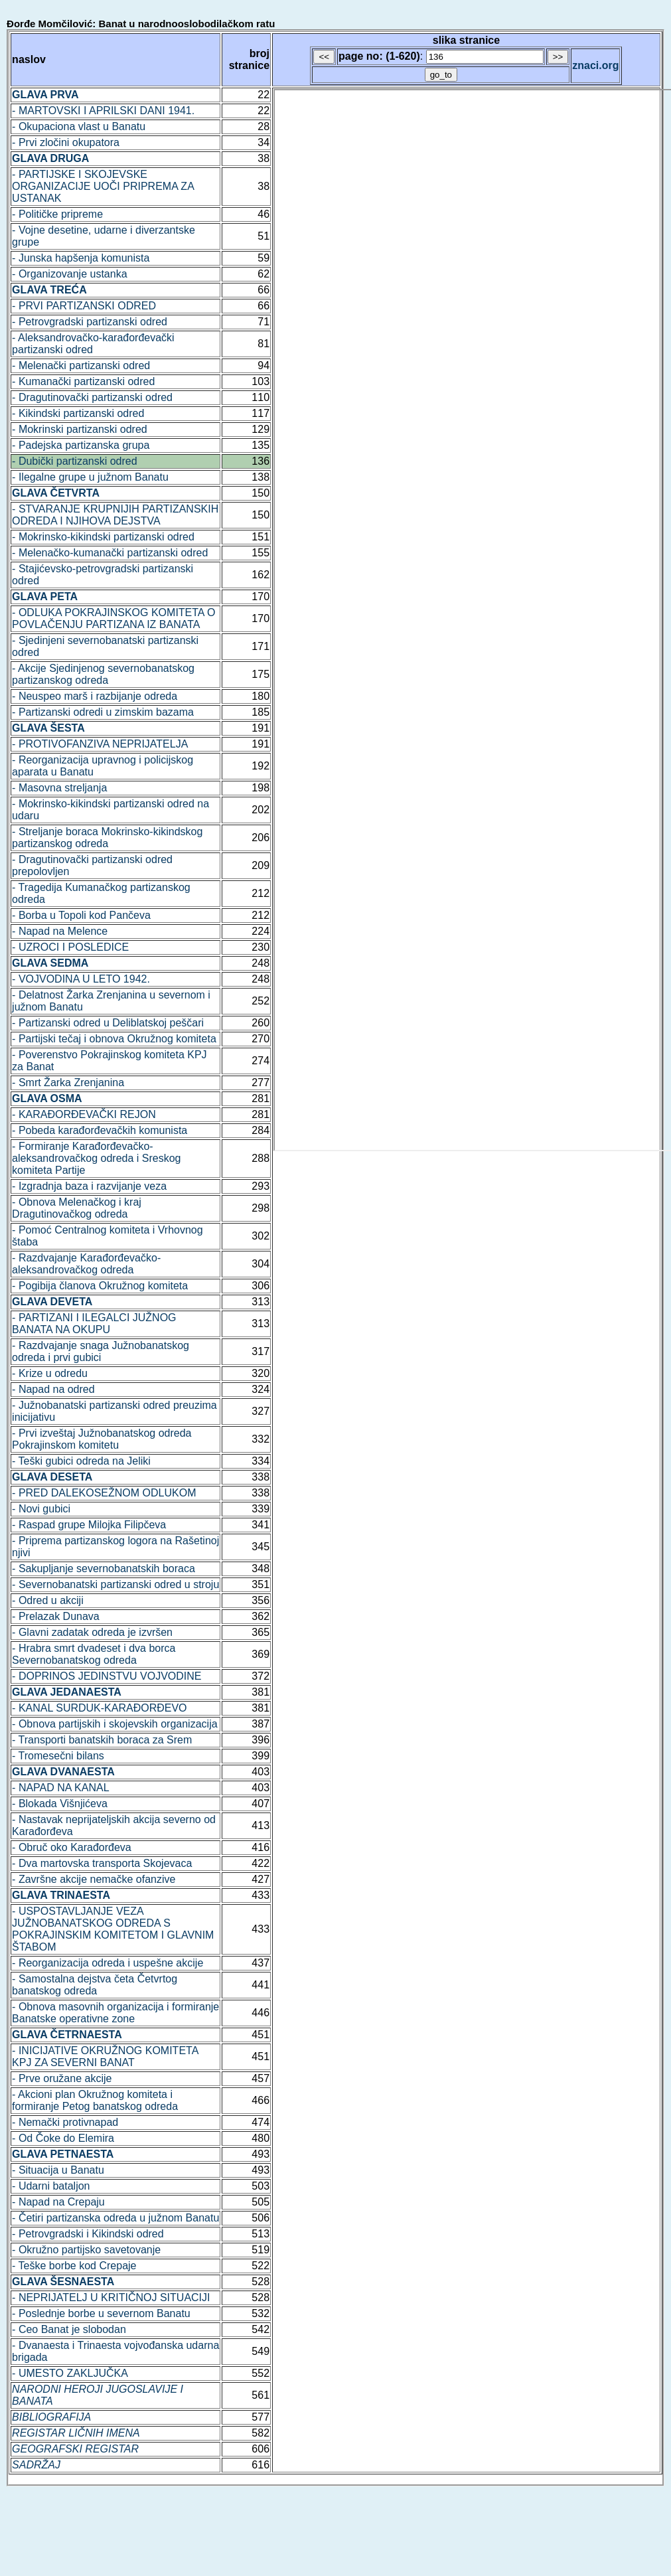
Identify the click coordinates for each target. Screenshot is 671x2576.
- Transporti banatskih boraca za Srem (102, 1739)
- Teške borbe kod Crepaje (74, 2265)
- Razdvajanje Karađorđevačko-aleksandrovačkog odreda (86, 1263)
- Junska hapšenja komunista (80, 258)
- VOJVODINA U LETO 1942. (81, 979)
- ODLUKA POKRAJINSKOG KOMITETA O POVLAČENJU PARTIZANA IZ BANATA (113, 618)
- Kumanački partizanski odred (83, 381)
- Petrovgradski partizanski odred (89, 321)
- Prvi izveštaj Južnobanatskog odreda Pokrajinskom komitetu (101, 1439)
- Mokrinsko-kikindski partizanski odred (103, 536)
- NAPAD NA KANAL (60, 1787)
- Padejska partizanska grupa (80, 445)
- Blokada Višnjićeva (60, 1803)
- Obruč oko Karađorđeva (71, 1847)
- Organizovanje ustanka (69, 274)
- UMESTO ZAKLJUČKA (70, 2373)
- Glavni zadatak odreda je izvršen (92, 1632)
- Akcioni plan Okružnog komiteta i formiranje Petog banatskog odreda (95, 2100)
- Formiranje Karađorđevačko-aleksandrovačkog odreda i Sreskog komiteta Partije (96, 1158)
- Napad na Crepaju (58, 2202)
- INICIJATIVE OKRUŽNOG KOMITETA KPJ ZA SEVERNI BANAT (105, 2056)
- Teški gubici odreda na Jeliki (81, 1461)
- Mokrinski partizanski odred (79, 429)
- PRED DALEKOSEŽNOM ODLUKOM (104, 1492)
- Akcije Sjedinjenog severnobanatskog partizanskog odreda (103, 674)
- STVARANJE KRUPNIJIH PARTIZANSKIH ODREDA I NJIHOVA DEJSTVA (115, 514)
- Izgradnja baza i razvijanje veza (89, 1186)
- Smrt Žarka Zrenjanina (68, 1082)
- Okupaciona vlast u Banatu (78, 126)
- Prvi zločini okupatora (65, 142)
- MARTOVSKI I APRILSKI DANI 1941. (103, 110)
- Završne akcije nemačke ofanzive (93, 1879)
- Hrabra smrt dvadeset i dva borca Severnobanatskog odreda (93, 1654)
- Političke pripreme (57, 214)
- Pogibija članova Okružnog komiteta (100, 1285)
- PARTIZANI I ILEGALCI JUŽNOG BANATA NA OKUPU (94, 1323)
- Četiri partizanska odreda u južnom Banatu (115, 2217)
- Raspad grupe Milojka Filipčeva (89, 1524)
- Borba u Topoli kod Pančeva (81, 915)
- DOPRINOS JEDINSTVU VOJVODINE (106, 1676)
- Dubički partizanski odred (74, 461)
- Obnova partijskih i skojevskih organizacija (114, 1724)
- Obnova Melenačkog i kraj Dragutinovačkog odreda (76, 1208)
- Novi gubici (41, 1508)
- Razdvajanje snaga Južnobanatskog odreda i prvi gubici (100, 1351)
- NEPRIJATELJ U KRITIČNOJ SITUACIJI (111, 2297)
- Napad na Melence (60, 931)
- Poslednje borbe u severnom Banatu (101, 2313)
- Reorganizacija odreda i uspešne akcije (107, 1963)
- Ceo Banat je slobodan (69, 2329)
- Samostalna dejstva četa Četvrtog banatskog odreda (94, 1984)
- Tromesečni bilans (58, 1755)
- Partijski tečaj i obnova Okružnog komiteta (114, 1038)
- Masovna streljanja (59, 787)
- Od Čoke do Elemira (63, 2138)
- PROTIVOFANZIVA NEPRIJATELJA (100, 744)
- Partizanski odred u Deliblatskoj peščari (108, 1022)
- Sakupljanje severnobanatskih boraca (103, 1568)
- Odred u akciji (48, 1600)
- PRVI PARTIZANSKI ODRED (84, 305)
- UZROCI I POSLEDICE (70, 947)
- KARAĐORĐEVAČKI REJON (84, 1114)
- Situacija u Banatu (58, 2170)
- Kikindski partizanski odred (78, 413)
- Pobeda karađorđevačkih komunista (99, 1130)
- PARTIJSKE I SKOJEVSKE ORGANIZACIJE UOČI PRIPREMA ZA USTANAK (103, 186)
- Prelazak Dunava (56, 1616)
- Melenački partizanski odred (81, 365)
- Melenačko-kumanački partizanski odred (110, 552)
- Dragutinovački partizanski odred (92, 397)
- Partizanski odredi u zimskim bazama (103, 712)
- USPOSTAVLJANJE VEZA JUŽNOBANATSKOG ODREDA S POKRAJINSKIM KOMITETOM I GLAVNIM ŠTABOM (113, 1929)
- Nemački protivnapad (65, 2122)
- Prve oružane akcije (62, 2078)
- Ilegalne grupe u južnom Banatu (90, 477)
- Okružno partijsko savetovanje (86, 2249)
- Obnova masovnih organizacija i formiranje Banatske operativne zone (115, 2012)
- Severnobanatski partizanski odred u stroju (115, 1584)
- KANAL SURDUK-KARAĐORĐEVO (99, 1708)
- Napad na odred (53, 1389)
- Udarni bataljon (51, 2186)
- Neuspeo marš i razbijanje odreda (94, 696)
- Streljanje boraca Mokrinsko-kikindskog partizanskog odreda (107, 837)
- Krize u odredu (50, 1373)
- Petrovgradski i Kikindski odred (88, 2233)
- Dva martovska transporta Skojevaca (102, 1863)
